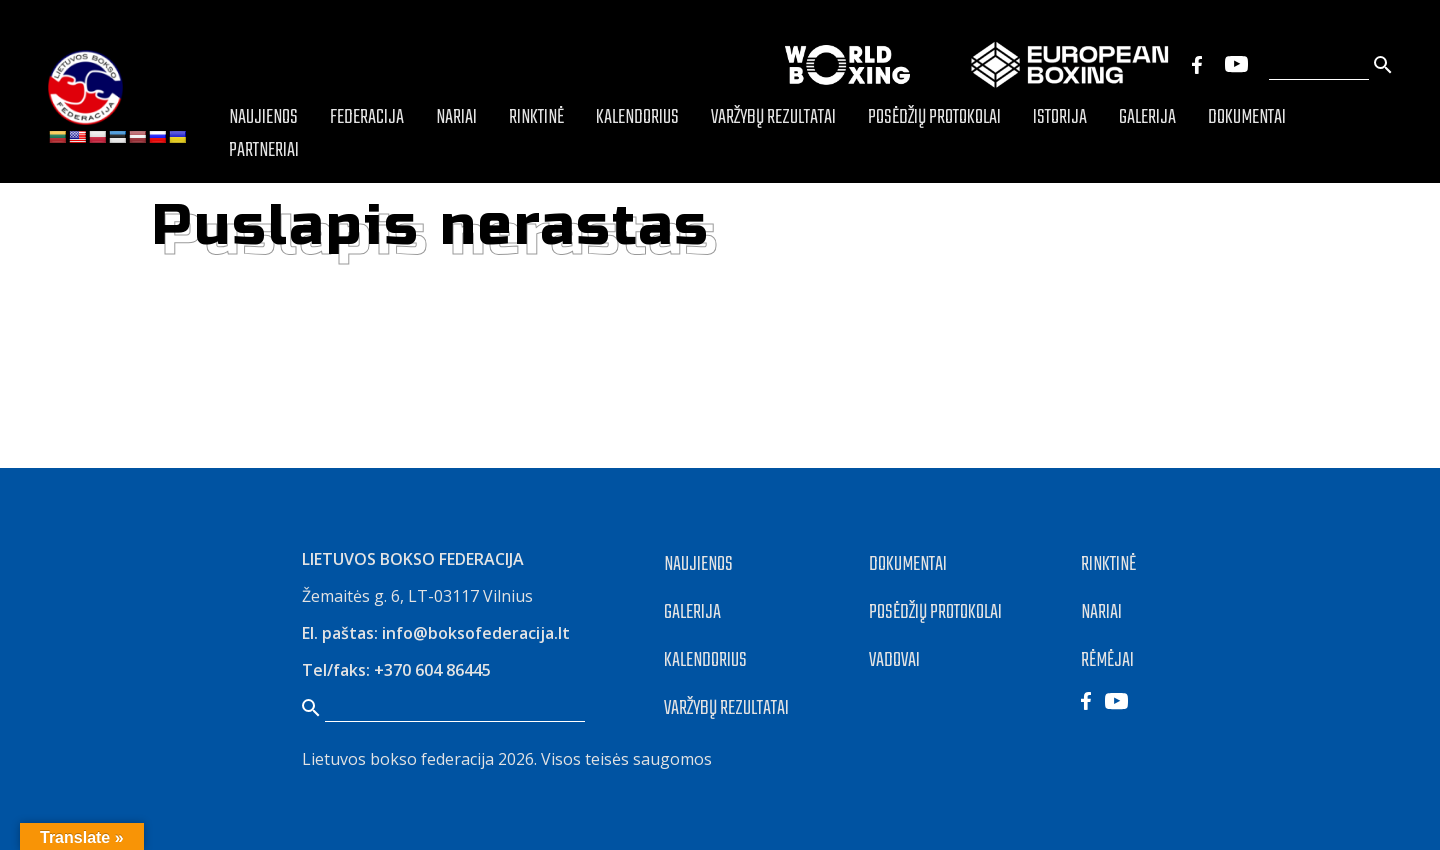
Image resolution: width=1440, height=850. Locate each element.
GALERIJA (692, 612)
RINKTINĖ (1108, 564)
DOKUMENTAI (908, 564)
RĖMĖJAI (1107, 660)
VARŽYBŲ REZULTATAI (726, 708)
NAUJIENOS (698, 564)
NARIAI (1101, 612)
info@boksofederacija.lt (476, 633)
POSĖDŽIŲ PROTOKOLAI (935, 612)
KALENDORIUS (705, 660)
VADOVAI (894, 660)
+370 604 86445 (432, 670)
